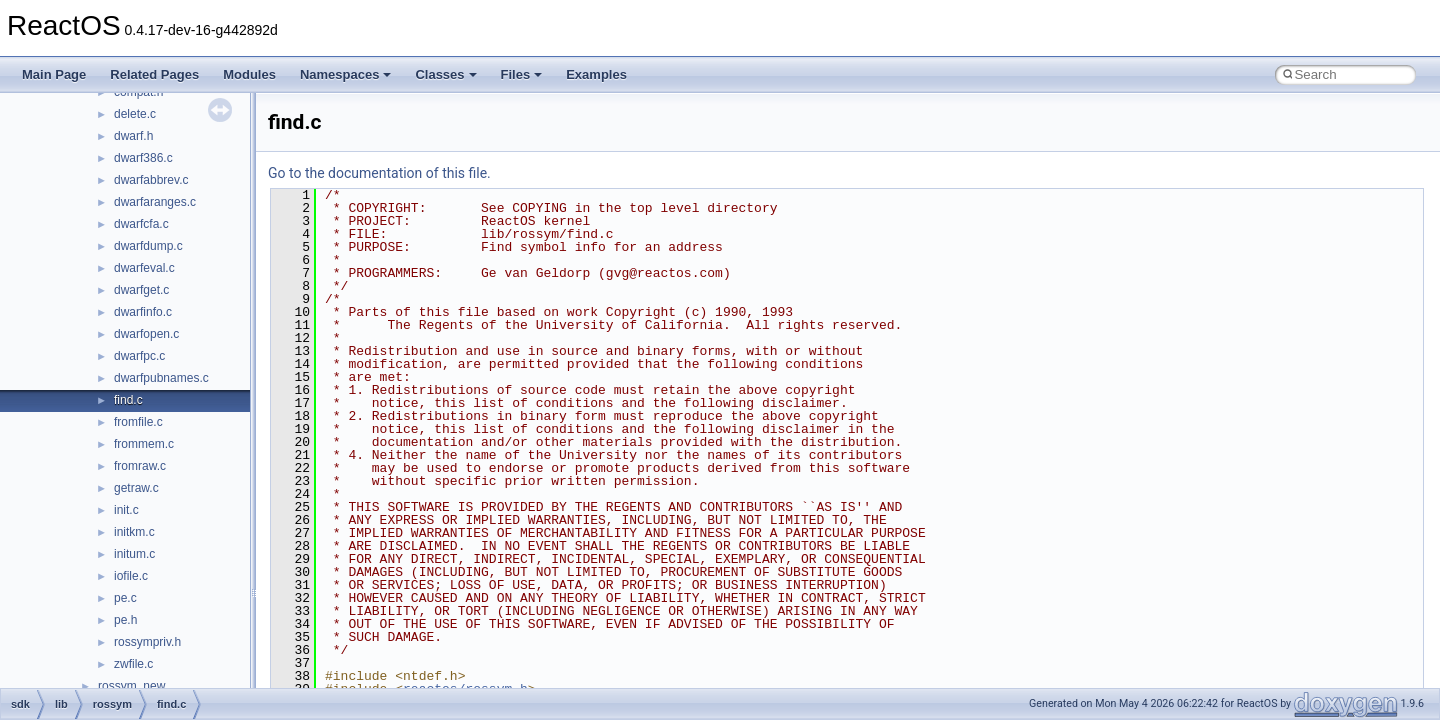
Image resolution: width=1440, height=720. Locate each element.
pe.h (125, 620)
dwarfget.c (141, 290)
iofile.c (131, 576)
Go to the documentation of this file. (379, 173)
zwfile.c (133, 664)
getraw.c (136, 488)
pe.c (125, 598)
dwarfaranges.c (155, 202)
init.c (126, 510)
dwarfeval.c (144, 268)
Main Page (54, 74)
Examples (596, 74)
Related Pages (154, 74)
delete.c (135, 114)
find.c (128, 400)
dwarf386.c (143, 158)
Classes (445, 74)
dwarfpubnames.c (161, 378)
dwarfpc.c (139, 356)
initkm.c (134, 532)
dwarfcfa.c (141, 224)
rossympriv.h (147, 642)
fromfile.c (138, 422)
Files (522, 74)
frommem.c (144, 444)
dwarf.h (133, 136)
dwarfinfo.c (143, 312)
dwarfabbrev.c (151, 180)
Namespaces (346, 74)
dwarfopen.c (146, 334)
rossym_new (131, 686)
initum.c (134, 554)
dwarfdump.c (148, 246)
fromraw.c (140, 466)
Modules (249, 74)
